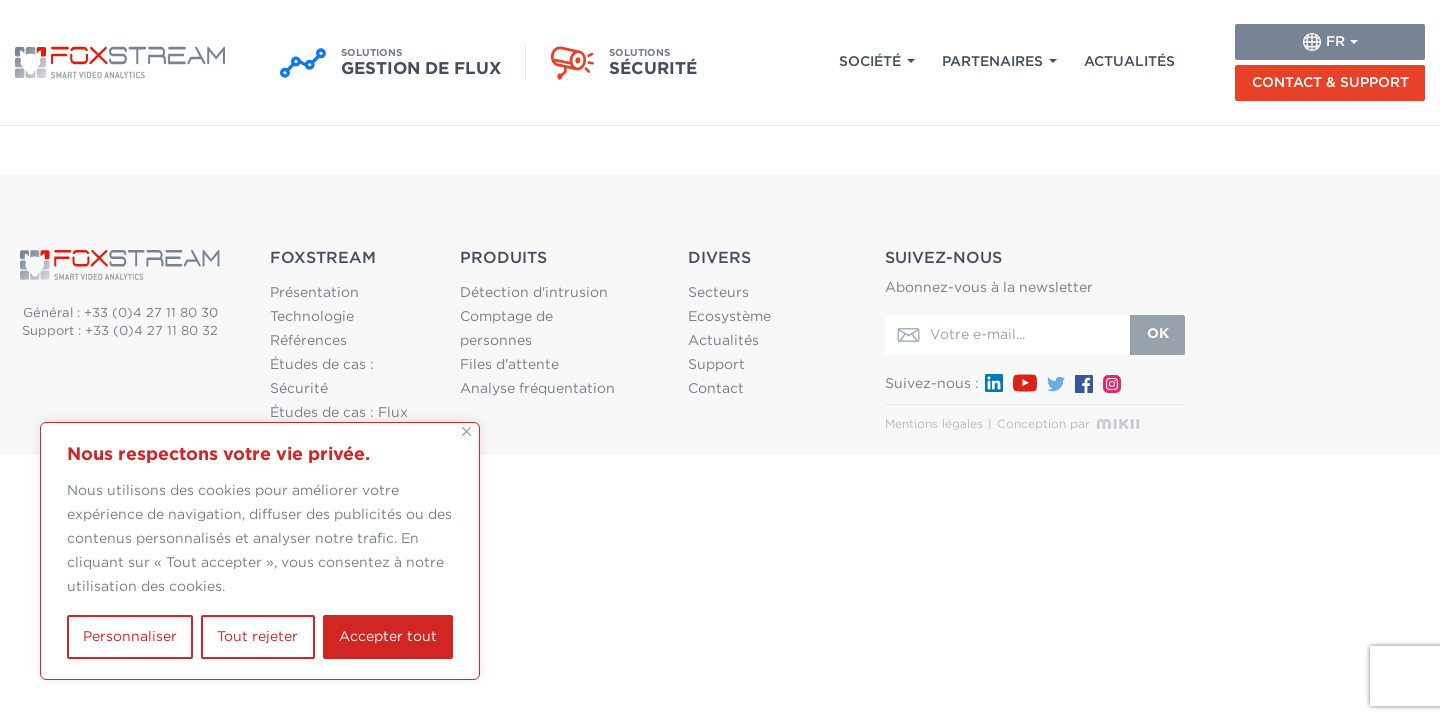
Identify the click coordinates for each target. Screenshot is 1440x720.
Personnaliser (130, 637)
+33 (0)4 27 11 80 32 (151, 331)
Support (716, 365)
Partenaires (992, 62)
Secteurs (718, 293)
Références (308, 341)
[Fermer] (466, 431)
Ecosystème (729, 317)
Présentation (314, 293)
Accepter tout (388, 637)
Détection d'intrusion (534, 293)
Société (870, 62)
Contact (716, 389)
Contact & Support (1330, 83)
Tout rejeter (257, 637)
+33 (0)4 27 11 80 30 (151, 313)
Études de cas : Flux (339, 413)
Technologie (312, 317)
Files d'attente (509, 365)
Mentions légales (934, 424)
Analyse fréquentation (537, 389)
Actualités (1129, 62)
